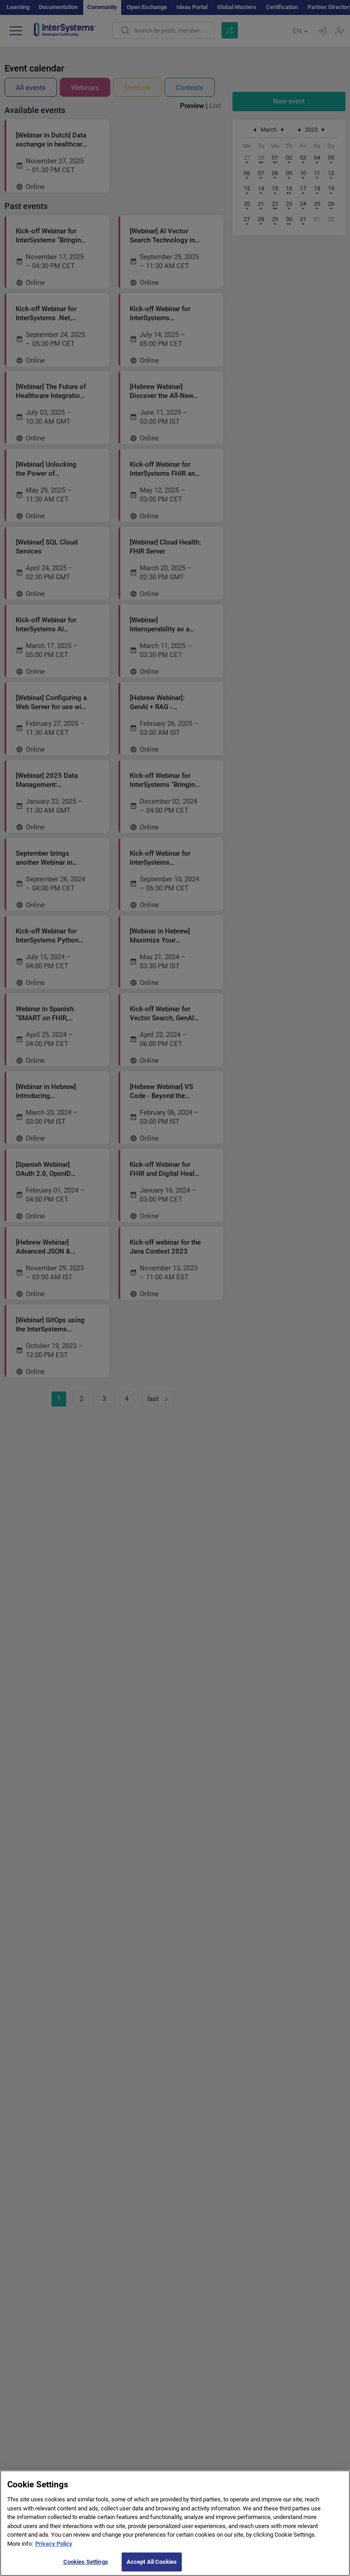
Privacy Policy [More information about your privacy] (53, 2549)
